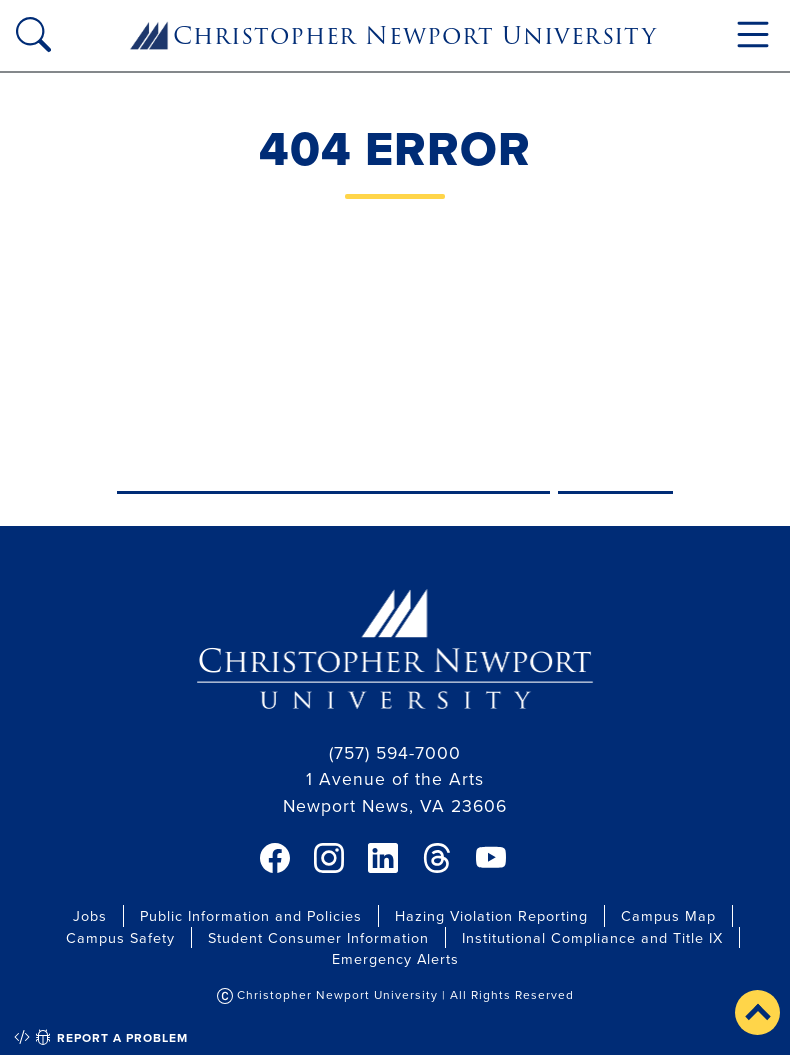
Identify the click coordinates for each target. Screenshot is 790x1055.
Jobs (90, 915)
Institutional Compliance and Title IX (592, 937)
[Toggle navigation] (753, 34)
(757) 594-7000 (395, 752)
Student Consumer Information (318, 937)
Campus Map (668, 915)
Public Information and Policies (251, 915)
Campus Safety (120, 937)
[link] (275, 858)
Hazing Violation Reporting (491, 915)
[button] (757, 1012)
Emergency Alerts (395, 958)
